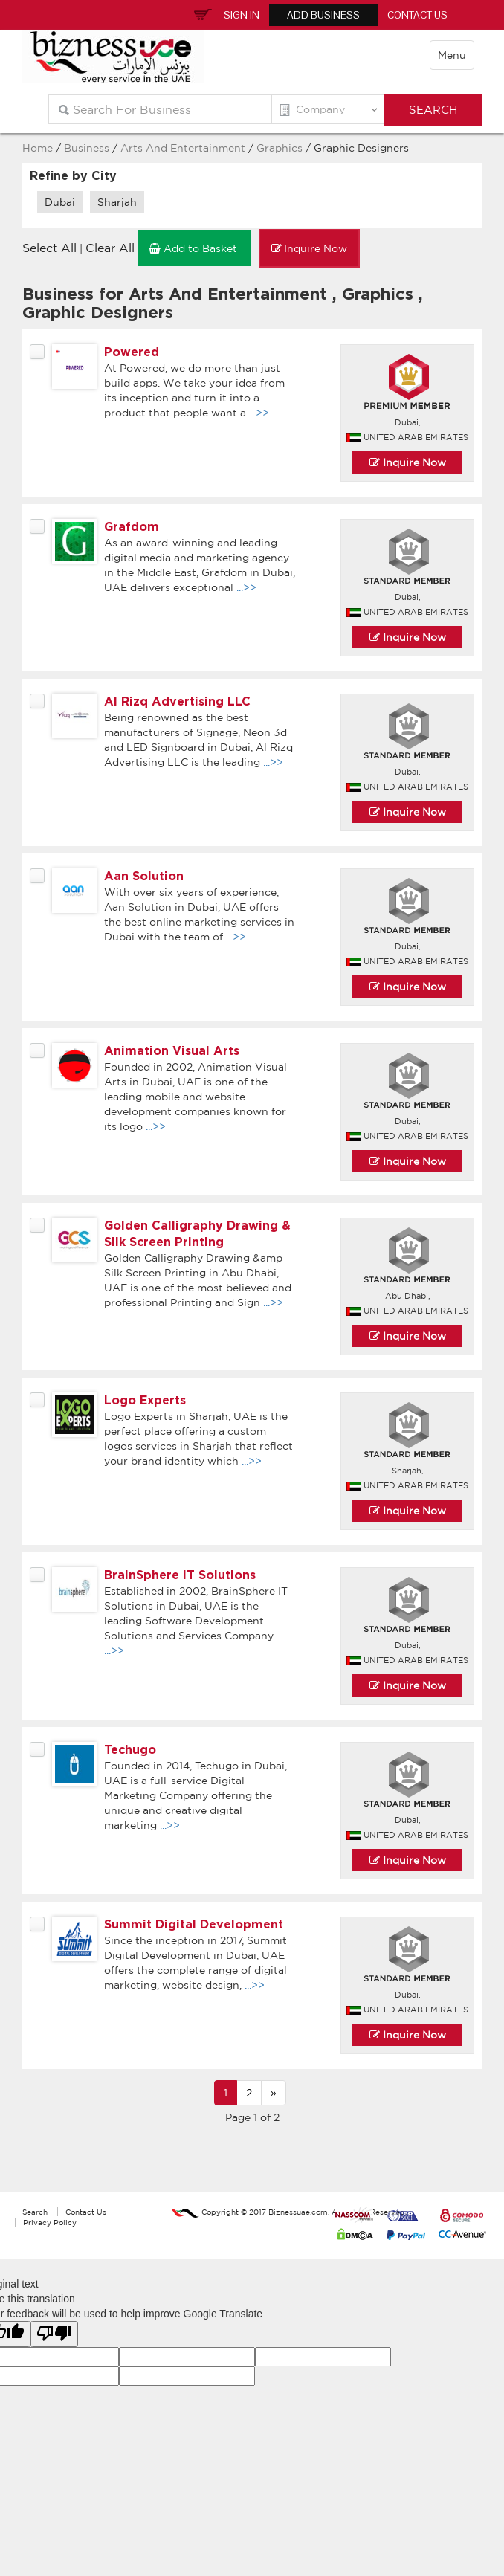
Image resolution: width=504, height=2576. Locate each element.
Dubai (60, 202)
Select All (49, 247)
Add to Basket (194, 248)
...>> (259, 413)
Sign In (241, 15)
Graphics (281, 148)
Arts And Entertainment (182, 148)
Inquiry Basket (200, 13)
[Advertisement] (252, 2165)
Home (37, 148)
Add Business (323, 15)
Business (86, 148)
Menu (452, 55)
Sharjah (117, 202)
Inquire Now (309, 248)
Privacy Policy (50, 2222)
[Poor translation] (54, 2334)
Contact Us (417, 15)
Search (35, 2211)
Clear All (110, 247)
